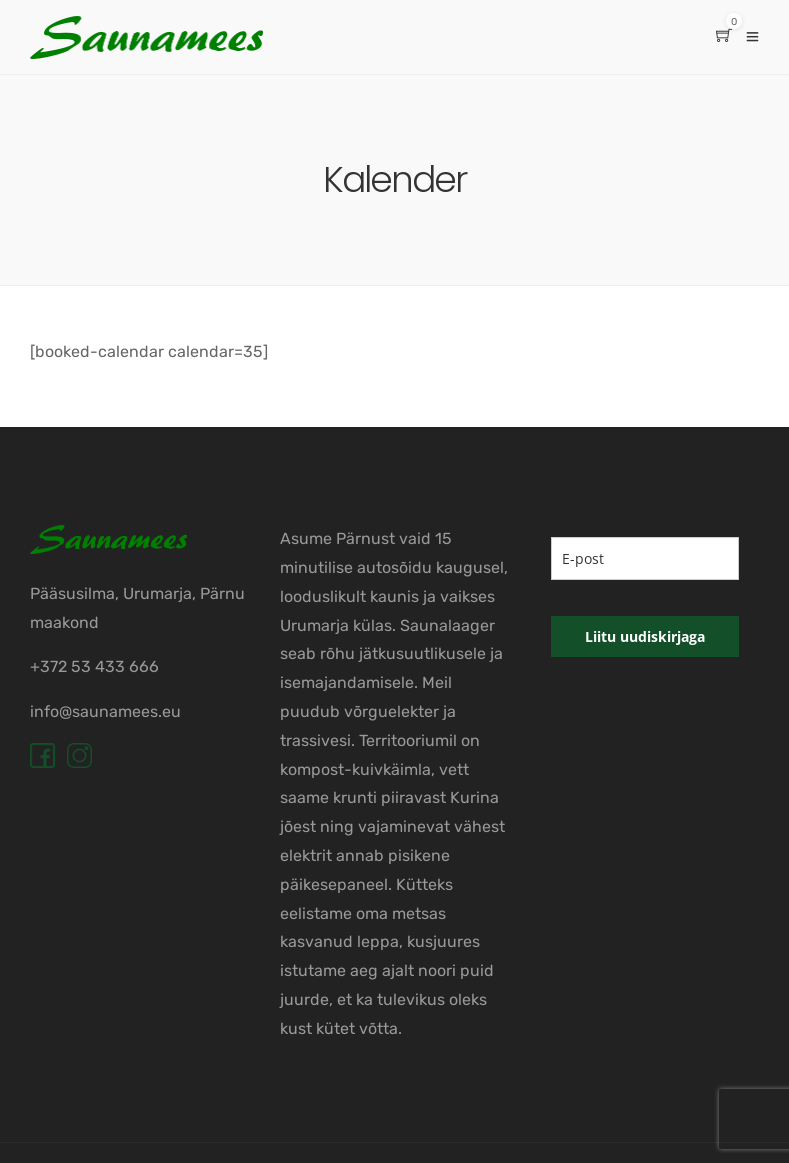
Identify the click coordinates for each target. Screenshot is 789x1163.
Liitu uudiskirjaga (645, 636)
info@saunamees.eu (105, 711)
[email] (645, 558)
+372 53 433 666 (94, 666)
